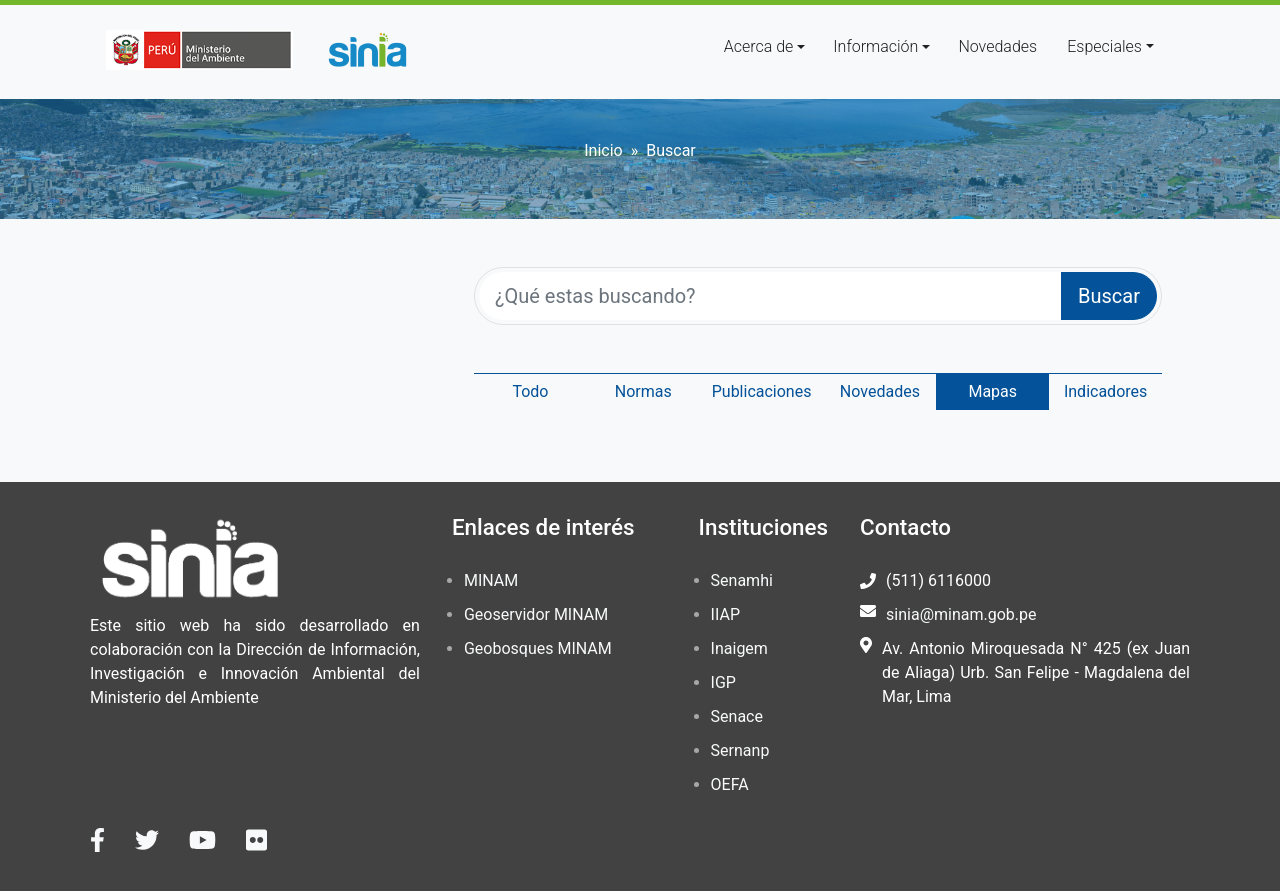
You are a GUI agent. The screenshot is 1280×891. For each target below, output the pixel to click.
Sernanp (740, 750)
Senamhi (742, 580)
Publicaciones (762, 391)
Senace (737, 716)
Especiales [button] (1104, 46)
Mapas (992, 391)
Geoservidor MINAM (536, 614)
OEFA (730, 784)
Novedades (997, 46)
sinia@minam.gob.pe (961, 614)
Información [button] (875, 46)
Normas (643, 391)
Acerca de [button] (759, 46)
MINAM (491, 580)
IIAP (725, 614)
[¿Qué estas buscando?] (770, 296)
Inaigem (739, 648)
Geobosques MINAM (538, 648)
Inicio (603, 150)
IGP (723, 682)
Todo (530, 391)
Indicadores (1105, 391)
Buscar (1109, 296)
